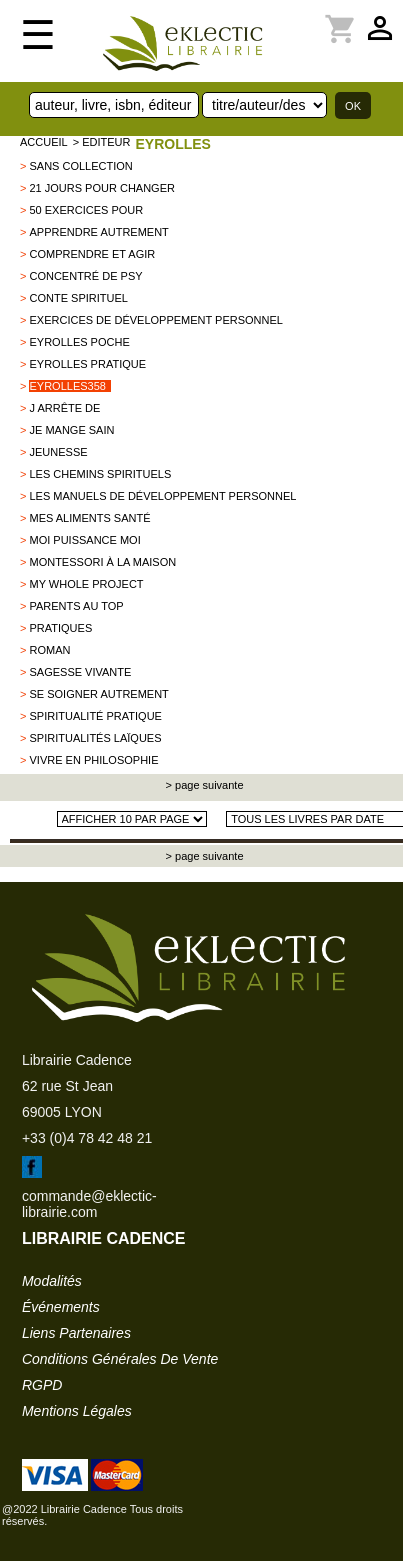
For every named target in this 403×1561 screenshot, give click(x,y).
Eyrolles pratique (87, 364)
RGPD (42, 1385)
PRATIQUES (60, 628)
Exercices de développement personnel (155, 320)
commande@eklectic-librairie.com (89, 1204)
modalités (52, 1281)
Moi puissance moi (84, 540)
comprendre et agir (92, 254)
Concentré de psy (85, 276)
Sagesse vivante (80, 672)
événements (61, 1307)
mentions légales (77, 1411)
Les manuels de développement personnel (162, 496)
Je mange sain (71, 430)
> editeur (102, 142)
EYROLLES (172, 144)
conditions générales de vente (120, 1359)
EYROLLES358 (67, 386)
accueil (44, 142)
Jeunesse (58, 452)
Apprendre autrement (98, 232)
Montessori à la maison (102, 562)
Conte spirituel (78, 298)
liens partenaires (76, 1333)
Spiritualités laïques (95, 738)
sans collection (80, 166)
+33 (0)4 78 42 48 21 (87, 1138)
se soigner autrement (98, 694)
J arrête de (64, 408)
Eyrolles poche (79, 342)
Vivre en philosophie (93, 760)
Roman (49, 650)
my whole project (86, 584)
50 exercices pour (86, 210)
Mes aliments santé (89, 518)
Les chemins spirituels (100, 474)
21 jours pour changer (101, 188)
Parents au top (76, 606)
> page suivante (203, 785)
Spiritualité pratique (95, 716)
